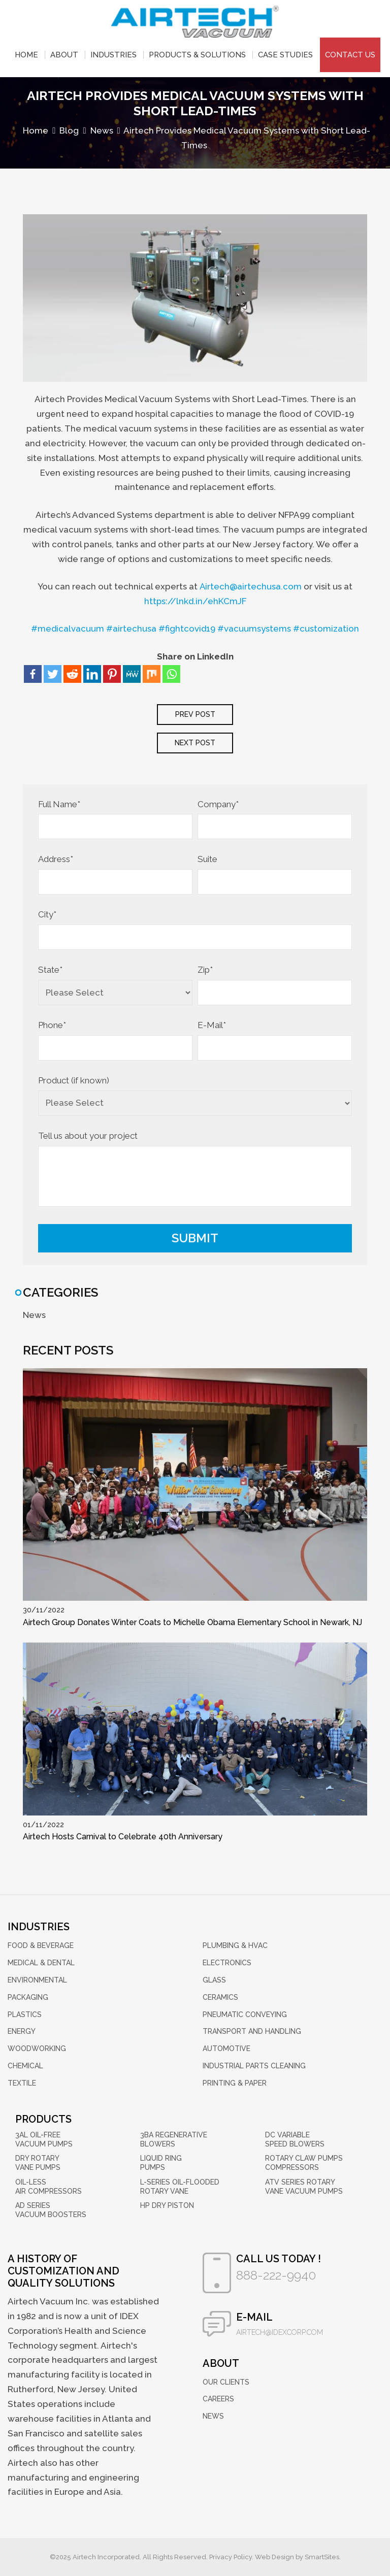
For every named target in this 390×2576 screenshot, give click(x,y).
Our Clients (226, 2381)
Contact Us (350, 54)
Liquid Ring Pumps (161, 2162)
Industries (113, 54)
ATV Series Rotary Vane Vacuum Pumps (304, 2186)
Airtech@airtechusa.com (250, 586)
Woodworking (37, 2049)
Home (26, 54)
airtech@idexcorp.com (279, 2332)
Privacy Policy (230, 2557)
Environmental (37, 1980)
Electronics (227, 1963)
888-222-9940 (276, 2275)
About (64, 54)
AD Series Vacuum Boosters (50, 2210)
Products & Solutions (197, 54)
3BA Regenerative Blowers (173, 2139)
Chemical (25, 2066)
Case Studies (285, 54)
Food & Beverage (41, 1946)
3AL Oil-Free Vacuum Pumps (44, 2139)
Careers (218, 2399)
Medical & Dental (41, 1963)
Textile (22, 2083)
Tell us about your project (88, 1136)
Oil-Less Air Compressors (48, 2186)
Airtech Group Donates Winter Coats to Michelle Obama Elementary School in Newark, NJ (192, 1623)
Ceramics (220, 1997)
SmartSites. (323, 2557)
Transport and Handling (252, 2032)
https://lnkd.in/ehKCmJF (195, 601)
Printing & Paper (235, 2083)
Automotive (226, 2049)
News (34, 1315)
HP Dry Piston (167, 2205)
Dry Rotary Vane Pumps (37, 2162)
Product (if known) (73, 1081)
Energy (22, 2032)
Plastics (25, 2014)
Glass (214, 1980)
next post (195, 743)
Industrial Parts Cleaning (254, 2066)
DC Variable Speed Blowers (294, 2139)
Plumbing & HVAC (235, 1946)
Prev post (195, 715)
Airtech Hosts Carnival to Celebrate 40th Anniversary (122, 1837)
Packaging (28, 1997)
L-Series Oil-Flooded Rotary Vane (179, 2186)
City (47, 915)
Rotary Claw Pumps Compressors (304, 2162)
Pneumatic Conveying (245, 2014)
